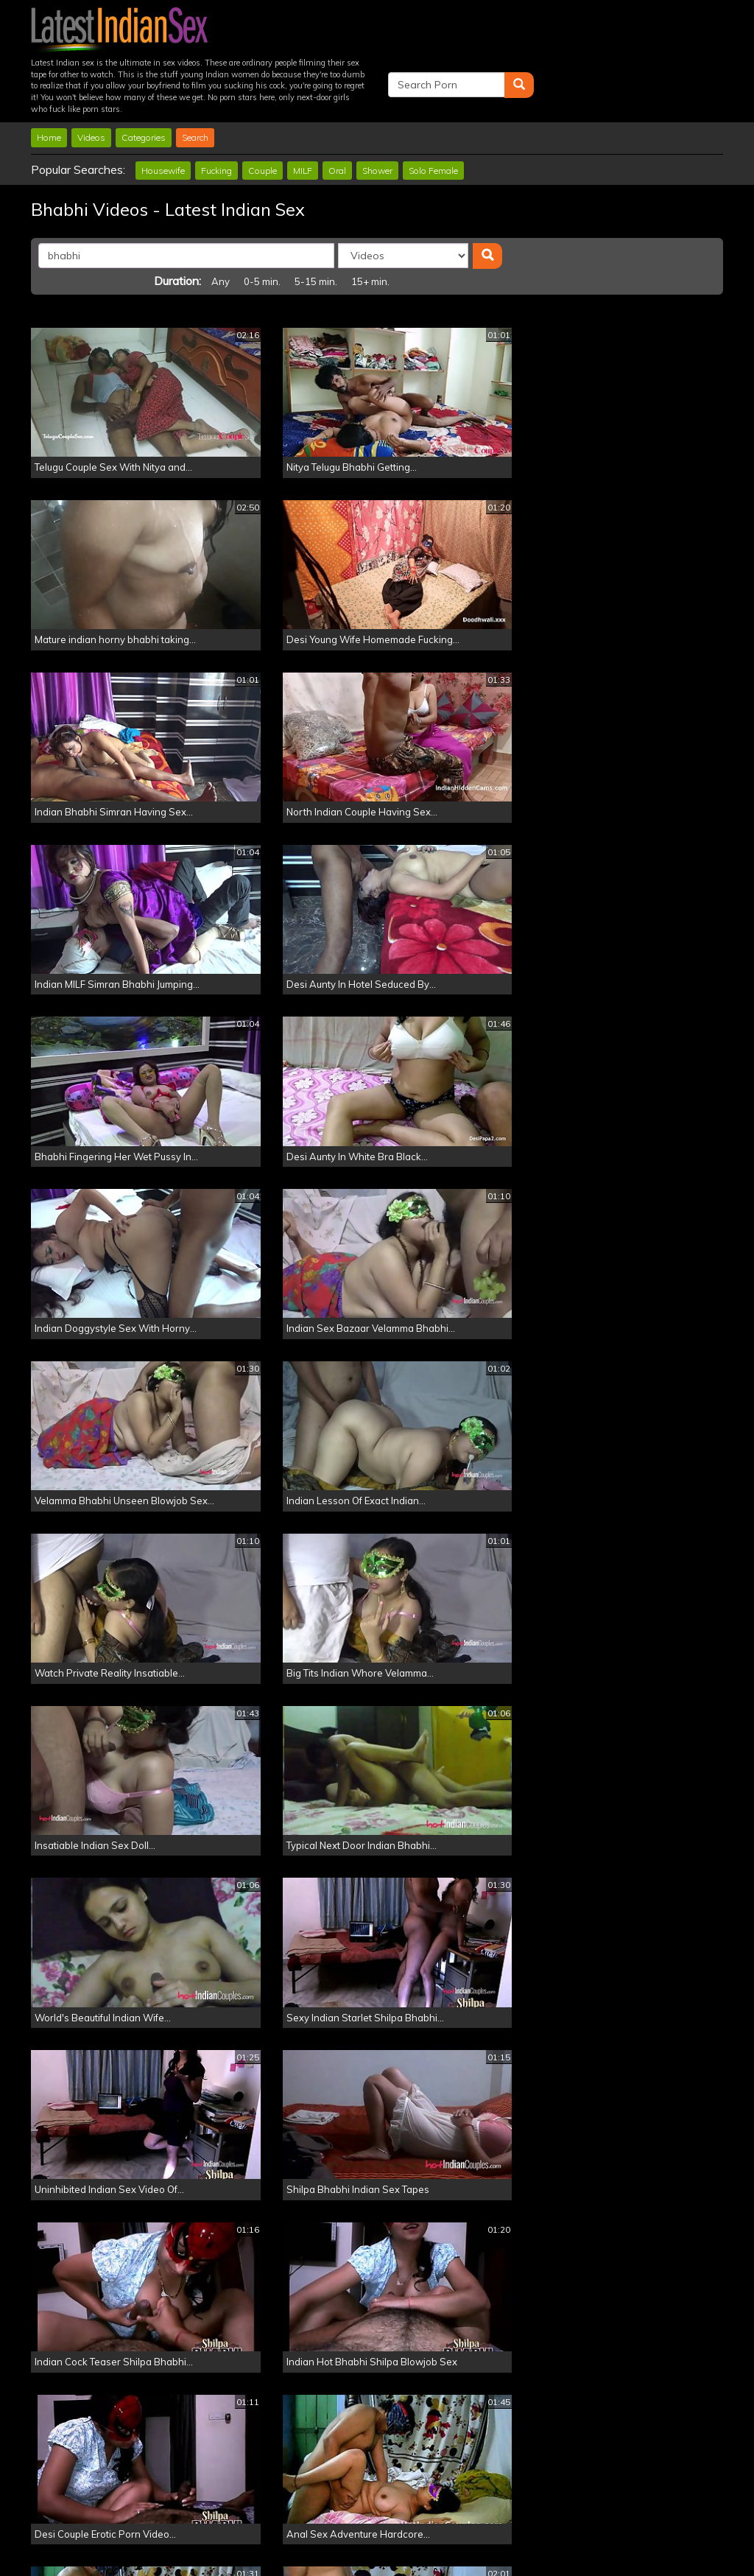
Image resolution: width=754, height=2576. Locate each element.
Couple (262, 120)
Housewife (163, 120)
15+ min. (649, 206)
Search (195, 88)
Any (499, 206)
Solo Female (433, 120)
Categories (143, 88)
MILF (302, 120)
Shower (377, 120)
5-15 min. (594, 206)
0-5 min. (540, 206)
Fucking (216, 120)
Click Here (481, 2517)
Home (49, 88)
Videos (91, 88)
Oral (337, 120)
